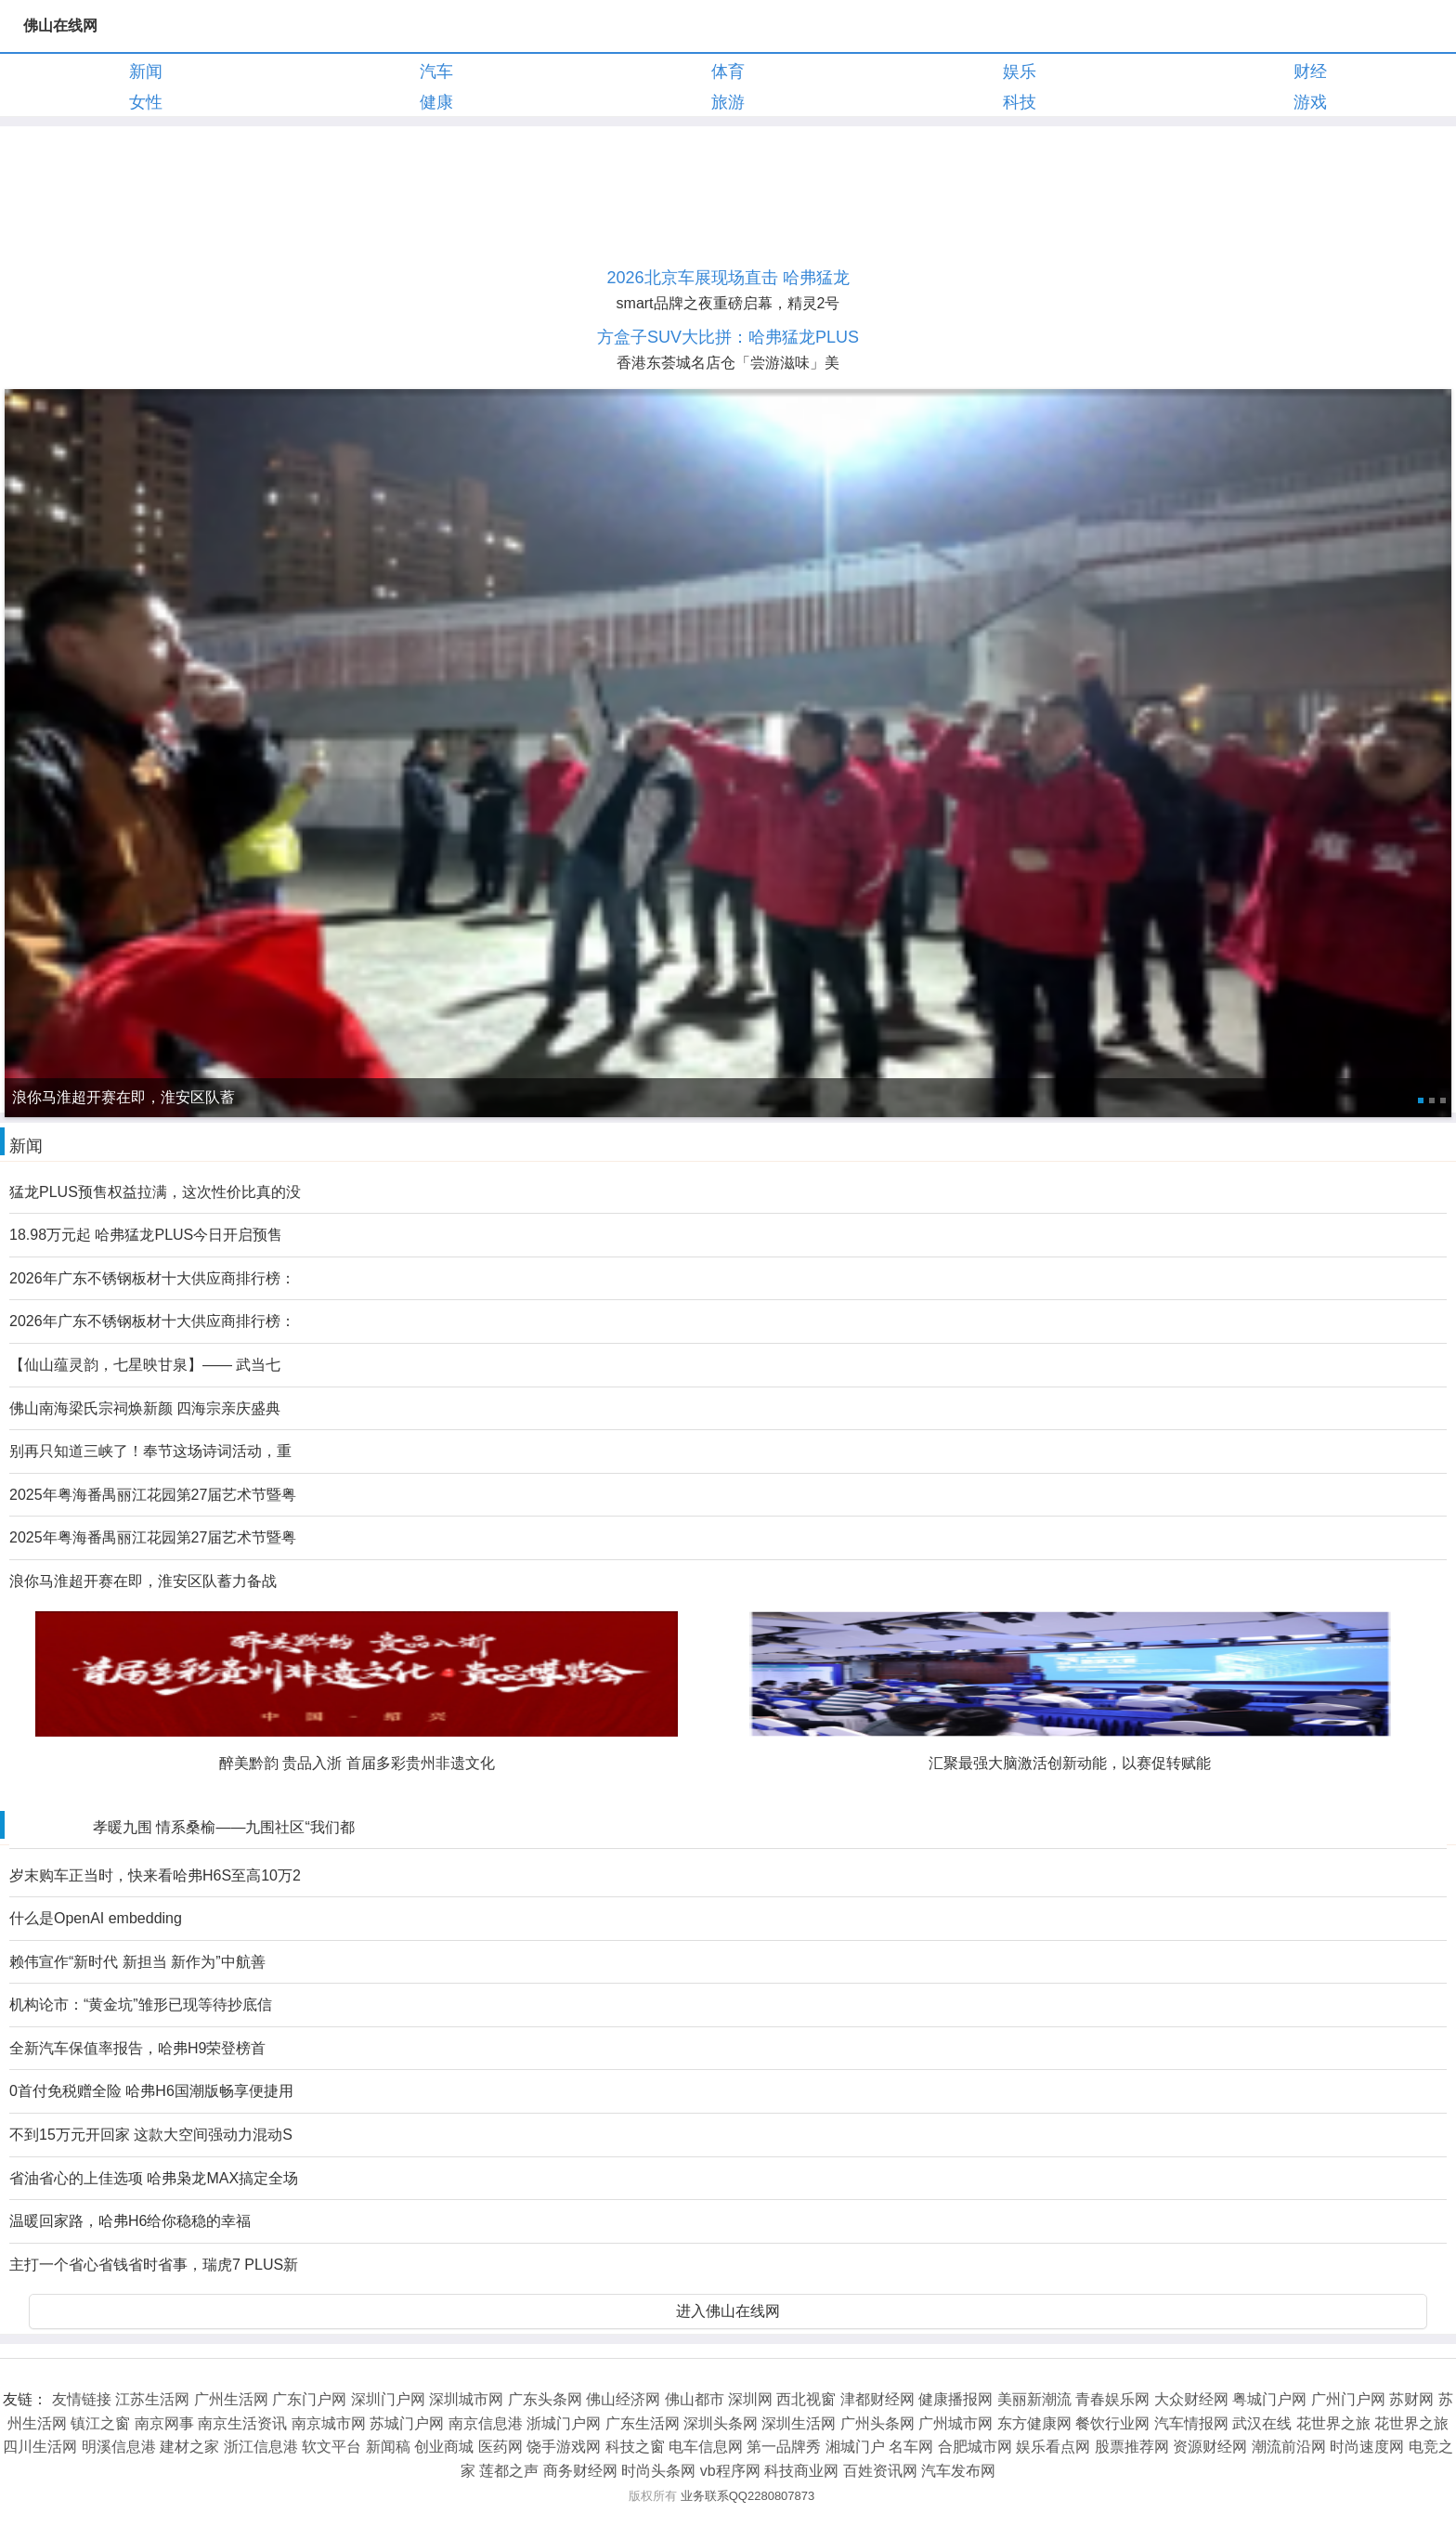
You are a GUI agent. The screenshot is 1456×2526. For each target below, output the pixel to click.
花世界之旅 (1333, 2423)
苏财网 (1411, 2399)
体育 (728, 71)
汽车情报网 (1191, 2423)
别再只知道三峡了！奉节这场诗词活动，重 (150, 1451)
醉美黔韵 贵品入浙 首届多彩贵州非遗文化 (357, 1763)
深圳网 (750, 2399)
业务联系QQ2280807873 (748, 2496)
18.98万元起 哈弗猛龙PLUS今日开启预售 (145, 1235)
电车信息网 (706, 2446)
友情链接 (81, 2399)
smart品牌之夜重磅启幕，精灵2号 (728, 303)
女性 (145, 102)
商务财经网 (580, 2471)
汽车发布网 (958, 2471)
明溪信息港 (119, 2446)
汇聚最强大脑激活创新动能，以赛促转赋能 (1070, 1763)
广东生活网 (642, 2423)
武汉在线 (1262, 2423)
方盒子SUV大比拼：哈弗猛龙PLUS (728, 337)
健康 (436, 102)
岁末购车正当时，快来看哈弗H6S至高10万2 (155, 1875)
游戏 (1310, 102)
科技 (1019, 102)
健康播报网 (955, 2399)
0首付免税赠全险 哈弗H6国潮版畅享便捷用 (151, 2091)
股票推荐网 (1132, 2446)
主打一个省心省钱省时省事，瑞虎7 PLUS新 (153, 2264)
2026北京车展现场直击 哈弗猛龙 (727, 277)
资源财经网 (1210, 2446)
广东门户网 (309, 2399)
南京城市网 (329, 2423)
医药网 (500, 2446)
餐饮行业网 (1112, 2423)
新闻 (145, 71)
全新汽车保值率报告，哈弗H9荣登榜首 (137, 2048)
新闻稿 (388, 2446)
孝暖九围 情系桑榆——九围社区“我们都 (224, 1827)
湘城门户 (855, 2446)
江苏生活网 (152, 2399)
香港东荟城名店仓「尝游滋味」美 (728, 363)
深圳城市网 (466, 2399)
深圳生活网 (798, 2423)
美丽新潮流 (1034, 2399)
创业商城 (444, 2446)
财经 (1310, 71)
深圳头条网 (720, 2423)
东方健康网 (1034, 2423)
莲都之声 (509, 2471)
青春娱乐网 (1112, 2399)
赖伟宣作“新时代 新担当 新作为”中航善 (137, 1962)
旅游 (728, 102)
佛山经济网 (623, 2399)
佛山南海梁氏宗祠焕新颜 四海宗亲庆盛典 (144, 1408)
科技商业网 (801, 2471)
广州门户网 (1348, 2399)
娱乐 (1019, 71)
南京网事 (164, 2423)
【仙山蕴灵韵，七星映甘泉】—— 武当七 (144, 1365)
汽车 (436, 71)
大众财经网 (1191, 2399)
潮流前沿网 (1289, 2446)
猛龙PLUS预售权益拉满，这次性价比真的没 (155, 1192)
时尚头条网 (658, 2471)
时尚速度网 (1367, 2446)
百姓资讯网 (880, 2471)
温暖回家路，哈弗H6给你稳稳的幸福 (130, 2221)
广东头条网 (545, 2399)
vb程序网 (730, 2471)
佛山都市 (694, 2399)
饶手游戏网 (563, 2446)
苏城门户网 (407, 2423)
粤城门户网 (1269, 2399)
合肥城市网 (975, 2446)
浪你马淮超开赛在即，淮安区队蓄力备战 (143, 1581)
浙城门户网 (563, 2423)
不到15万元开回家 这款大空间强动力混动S (150, 2134)
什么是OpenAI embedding (95, 1918)
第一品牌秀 (784, 2446)
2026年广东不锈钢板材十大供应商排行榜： (152, 1278)
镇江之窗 (100, 2423)
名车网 (911, 2446)
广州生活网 (231, 2399)
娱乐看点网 (1053, 2446)
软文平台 (331, 2446)
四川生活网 (40, 2446)
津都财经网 (877, 2399)
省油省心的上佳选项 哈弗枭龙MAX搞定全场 (153, 2178)
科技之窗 (635, 2446)
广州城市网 (955, 2423)
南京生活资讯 (242, 2423)
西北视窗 (806, 2399)
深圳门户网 (388, 2399)
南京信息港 (485, 2423)
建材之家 (189, 2446)
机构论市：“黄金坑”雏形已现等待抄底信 (140, 2004)
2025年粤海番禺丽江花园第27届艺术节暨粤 (152, 1495)
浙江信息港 (261, 2446)
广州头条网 (877, 2423)
